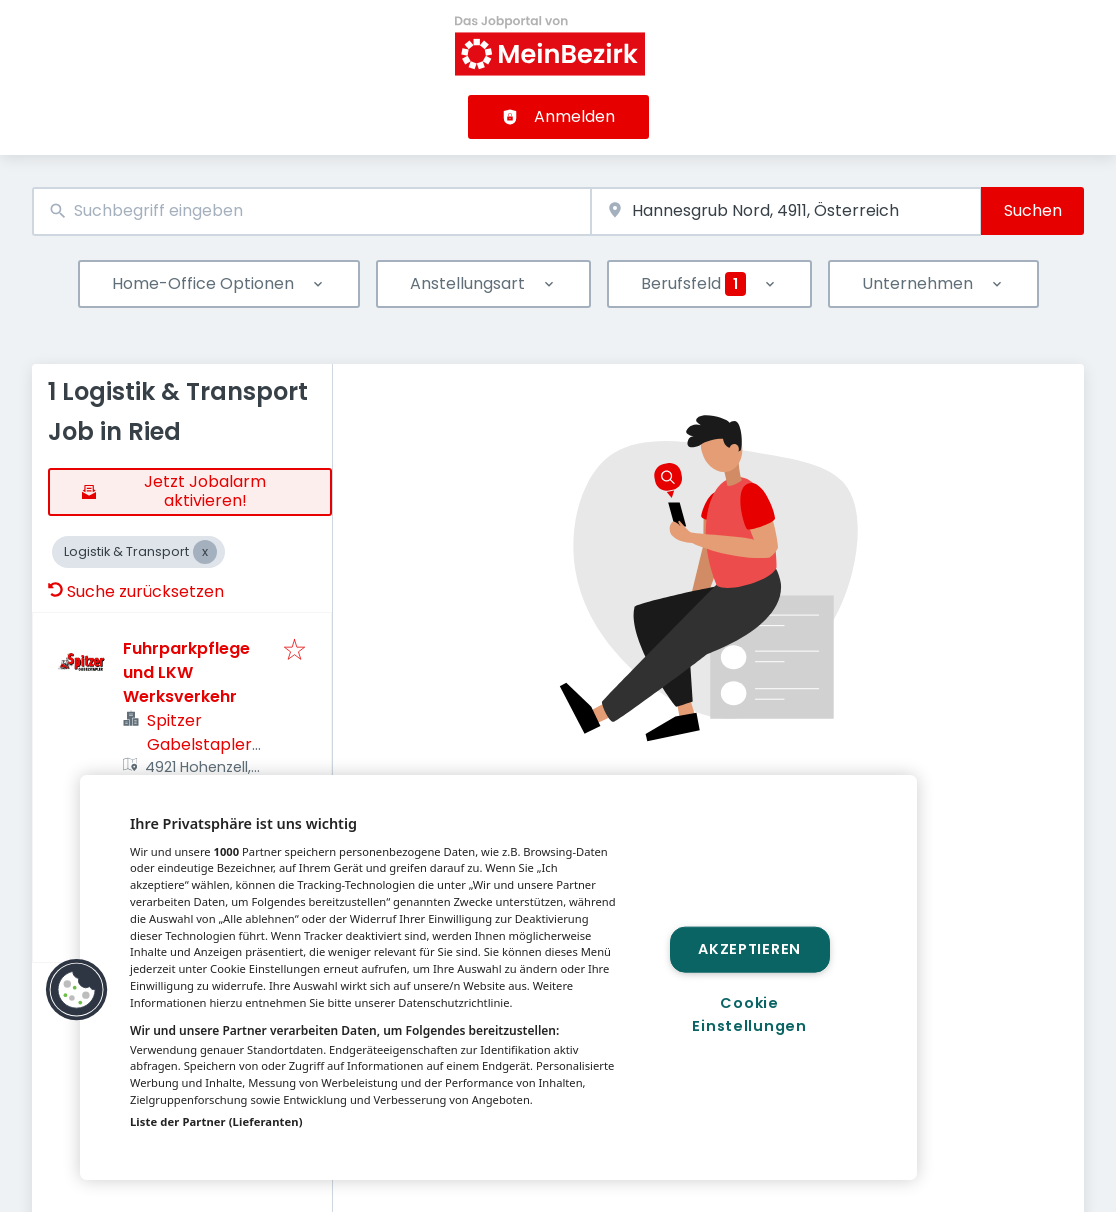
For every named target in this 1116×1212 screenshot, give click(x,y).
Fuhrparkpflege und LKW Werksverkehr (186, 672)
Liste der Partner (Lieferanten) (216, 1121)
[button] (77, 990)
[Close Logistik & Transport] (205, 552)
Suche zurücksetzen (136, 591)
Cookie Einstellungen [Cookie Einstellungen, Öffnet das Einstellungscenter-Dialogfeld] (749, 1014)
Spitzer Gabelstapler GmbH (199, 744)
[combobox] (311, 211)
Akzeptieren (749, 949)
